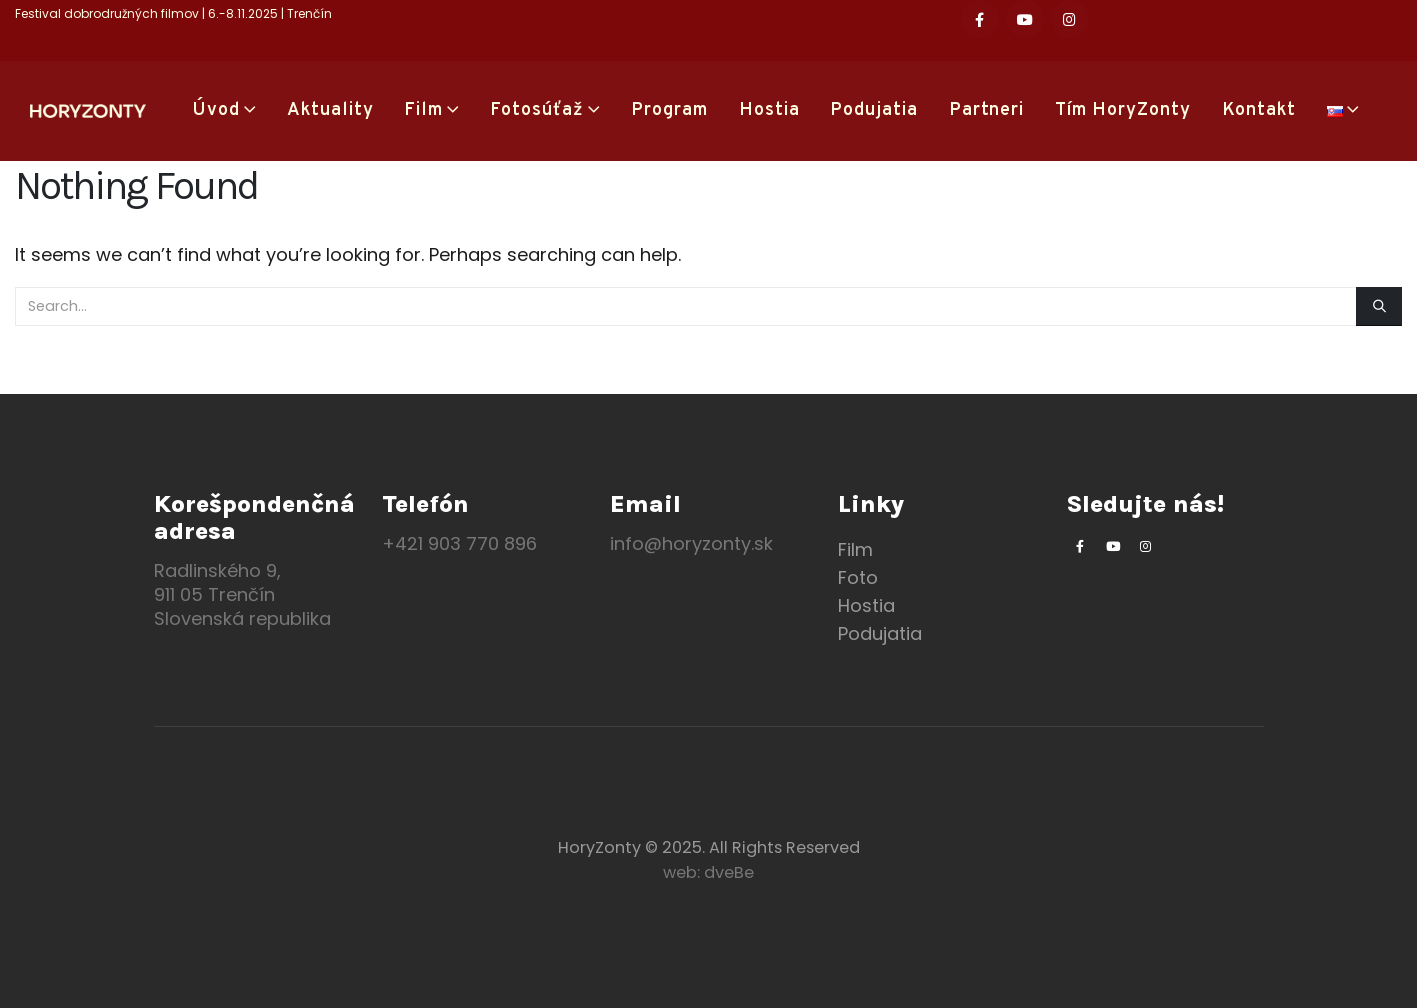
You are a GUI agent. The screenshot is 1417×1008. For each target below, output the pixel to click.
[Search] (1379, 306)
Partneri (986, 110)
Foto (858, 577)
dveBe (729, 872)
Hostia (769, 110)
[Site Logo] (88, 111)
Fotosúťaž (537, 110)
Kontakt (1259, 110)
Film (423, 110)
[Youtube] (1025, 19)
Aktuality (330, 110)
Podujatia (874, 110)
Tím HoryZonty (1123, 110)
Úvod (216, 110)
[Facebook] (980, 19)
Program (669, 110)
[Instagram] (1070, 19)
